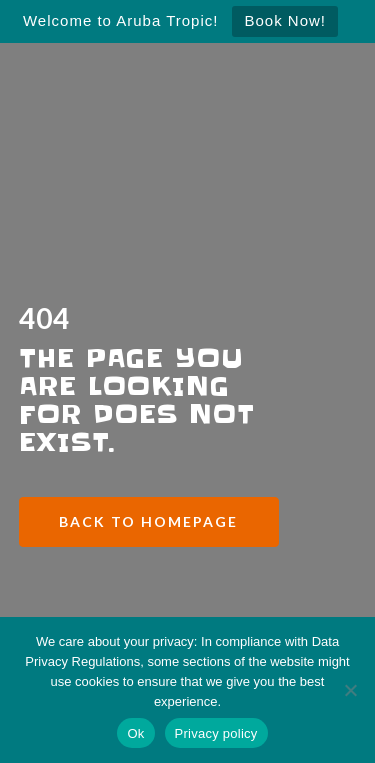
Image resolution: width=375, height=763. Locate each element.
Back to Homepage (148, 521)
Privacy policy (216, 733)
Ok (135, 733)
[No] (350, 690)
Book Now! (285, 20)
